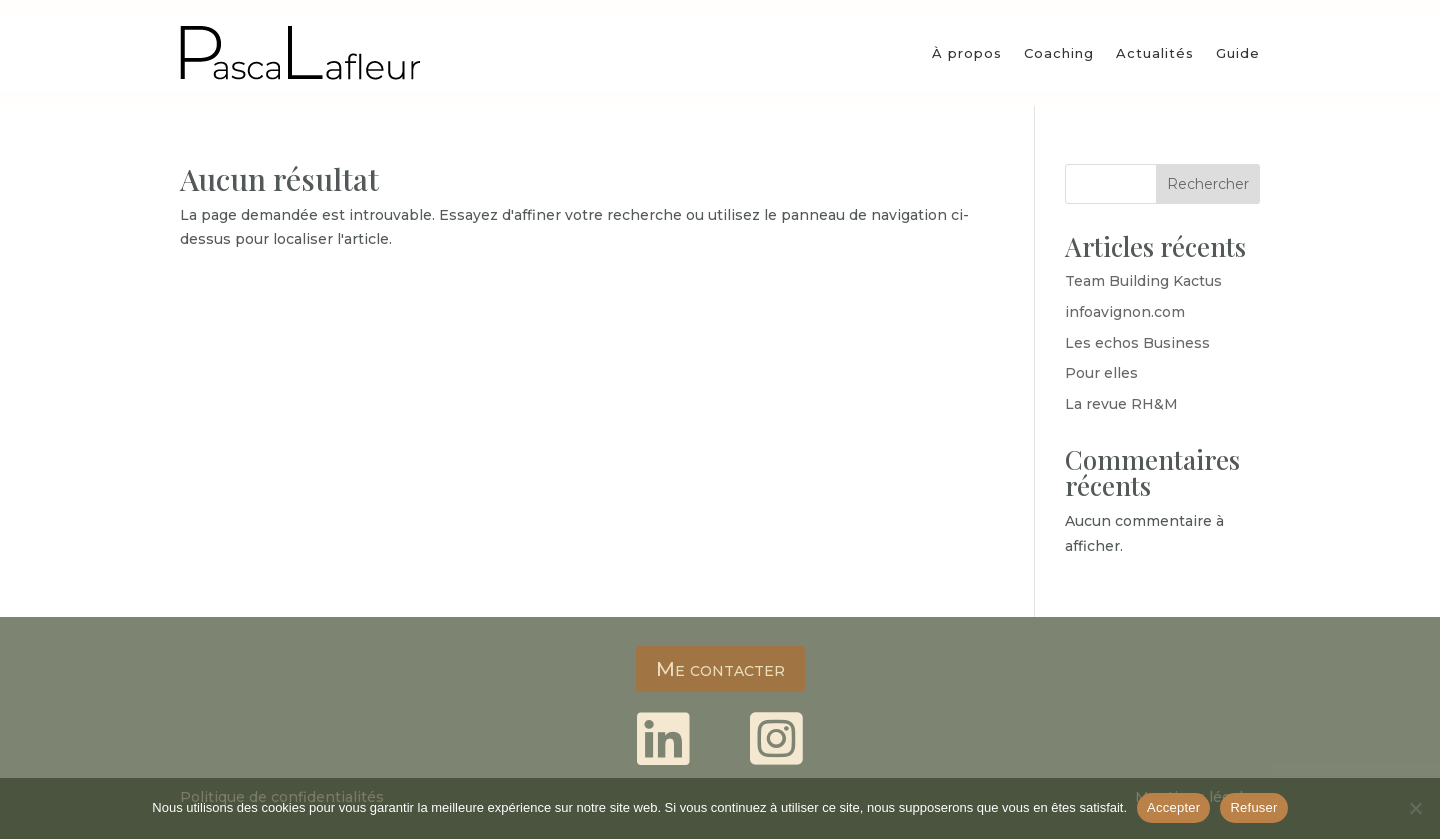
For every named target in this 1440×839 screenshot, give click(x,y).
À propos (967, 53)
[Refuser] (1415, 808)
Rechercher (1208, 184)
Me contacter (720, 669)
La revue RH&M (1121, 404)
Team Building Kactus (1143, 281)
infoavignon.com (1125, 312)
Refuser (1253, 807)
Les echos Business (1137, 343)
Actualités (1155, 53)
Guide (1238, 53)
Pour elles (1101, 373)
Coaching (1059, 53)
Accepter (1173, 807)
